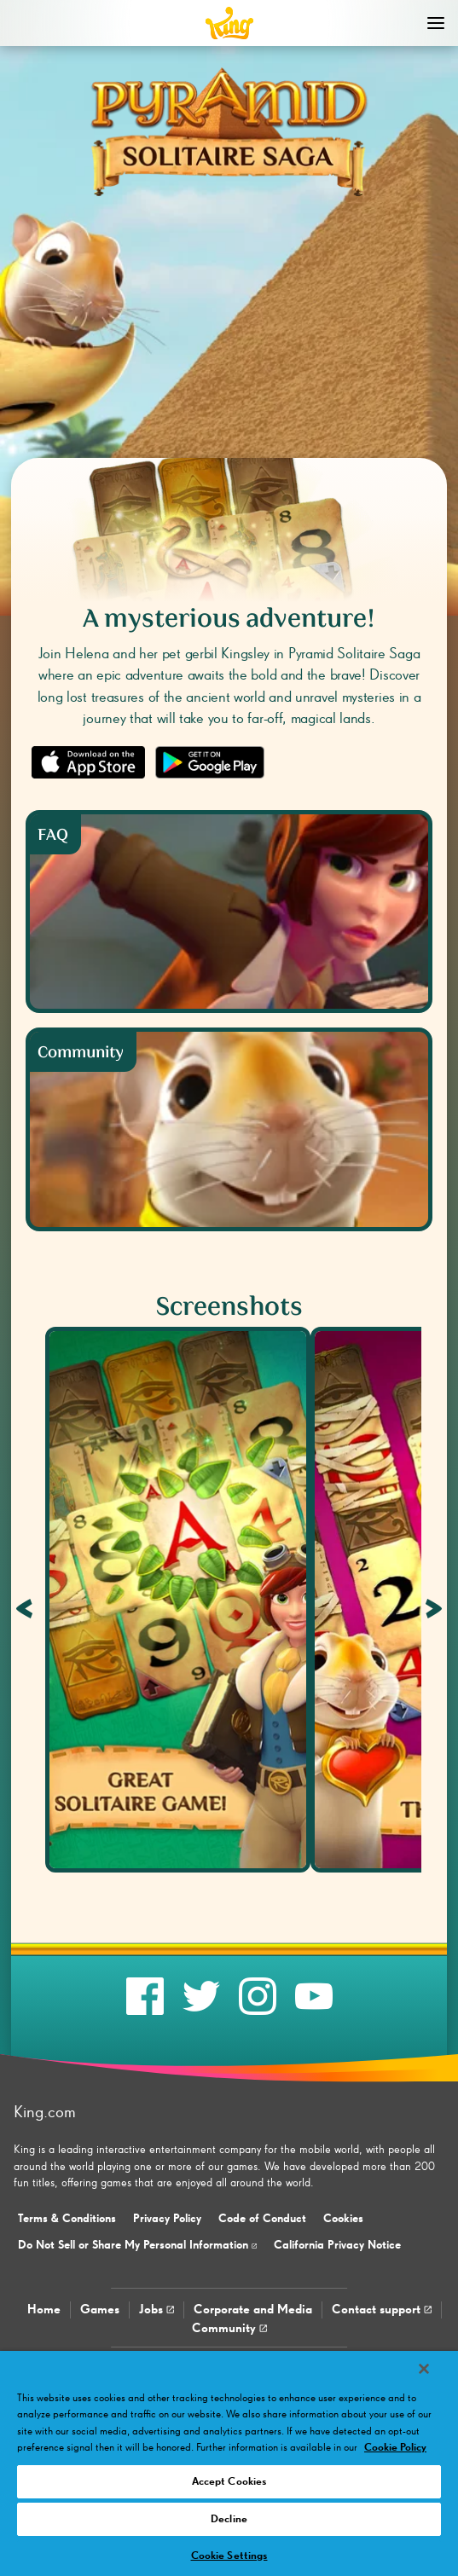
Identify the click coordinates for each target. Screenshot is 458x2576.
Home (44, 2309)
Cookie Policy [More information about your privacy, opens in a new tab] (395, 2447)
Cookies (343, 2219)
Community (229, 2328)
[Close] (424, 2369)
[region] (229, 2463)
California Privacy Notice (337, 2245)
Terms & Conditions (67, 2219)
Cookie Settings (229, 2556)
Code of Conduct (262, 2219)
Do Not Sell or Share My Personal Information (137, 2245)
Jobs (156, 2309)
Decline (229, 2519)
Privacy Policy (167, 2219)
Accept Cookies (229, 2481)
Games (99, 2309)
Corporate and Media (253, 2309)
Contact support (382, 2309)
